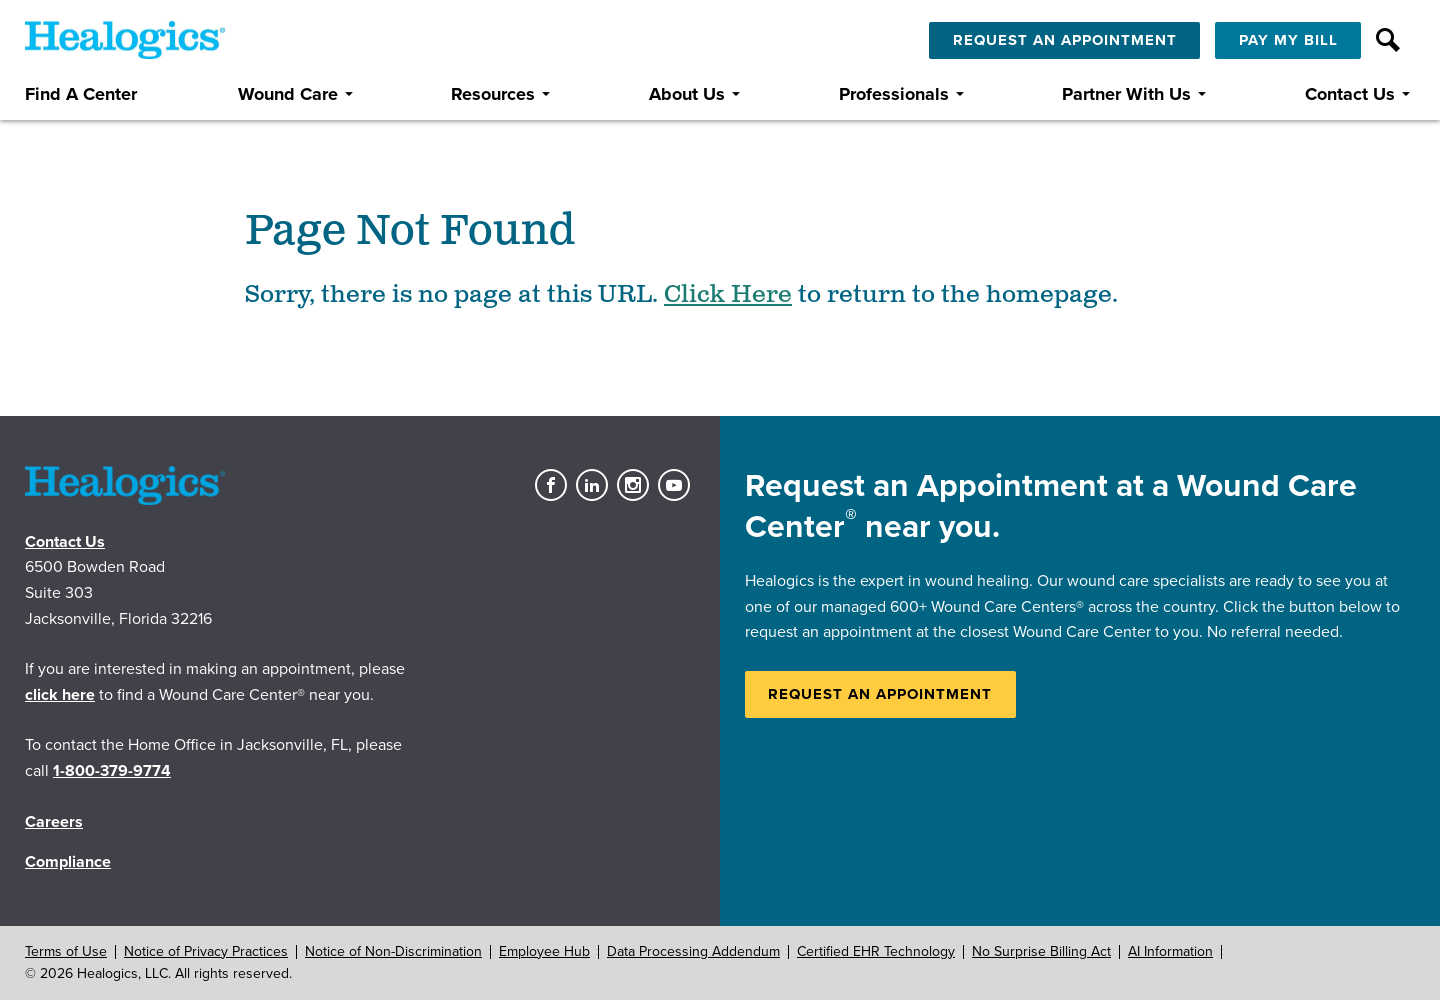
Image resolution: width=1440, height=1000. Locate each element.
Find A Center (81, 94)
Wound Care (288, 94)
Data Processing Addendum (693, 951)
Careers (54, 822)
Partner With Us (1126, 94)
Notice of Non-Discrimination (393, 951)
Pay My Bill (1288, 40)
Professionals (894, 94)
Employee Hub (544, 951)
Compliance (68, 862)
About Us (687, 94)
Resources (493, 94)
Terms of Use (66, 951)
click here (60, 695)
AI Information (1170, 951)
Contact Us (1350, 94)
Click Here (728, 295)
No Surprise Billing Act (1041, 951)
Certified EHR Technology (876, 951)
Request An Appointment (1065, 40)
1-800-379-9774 (112, 771)
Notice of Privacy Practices (206, 951)
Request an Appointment (880, 694)
